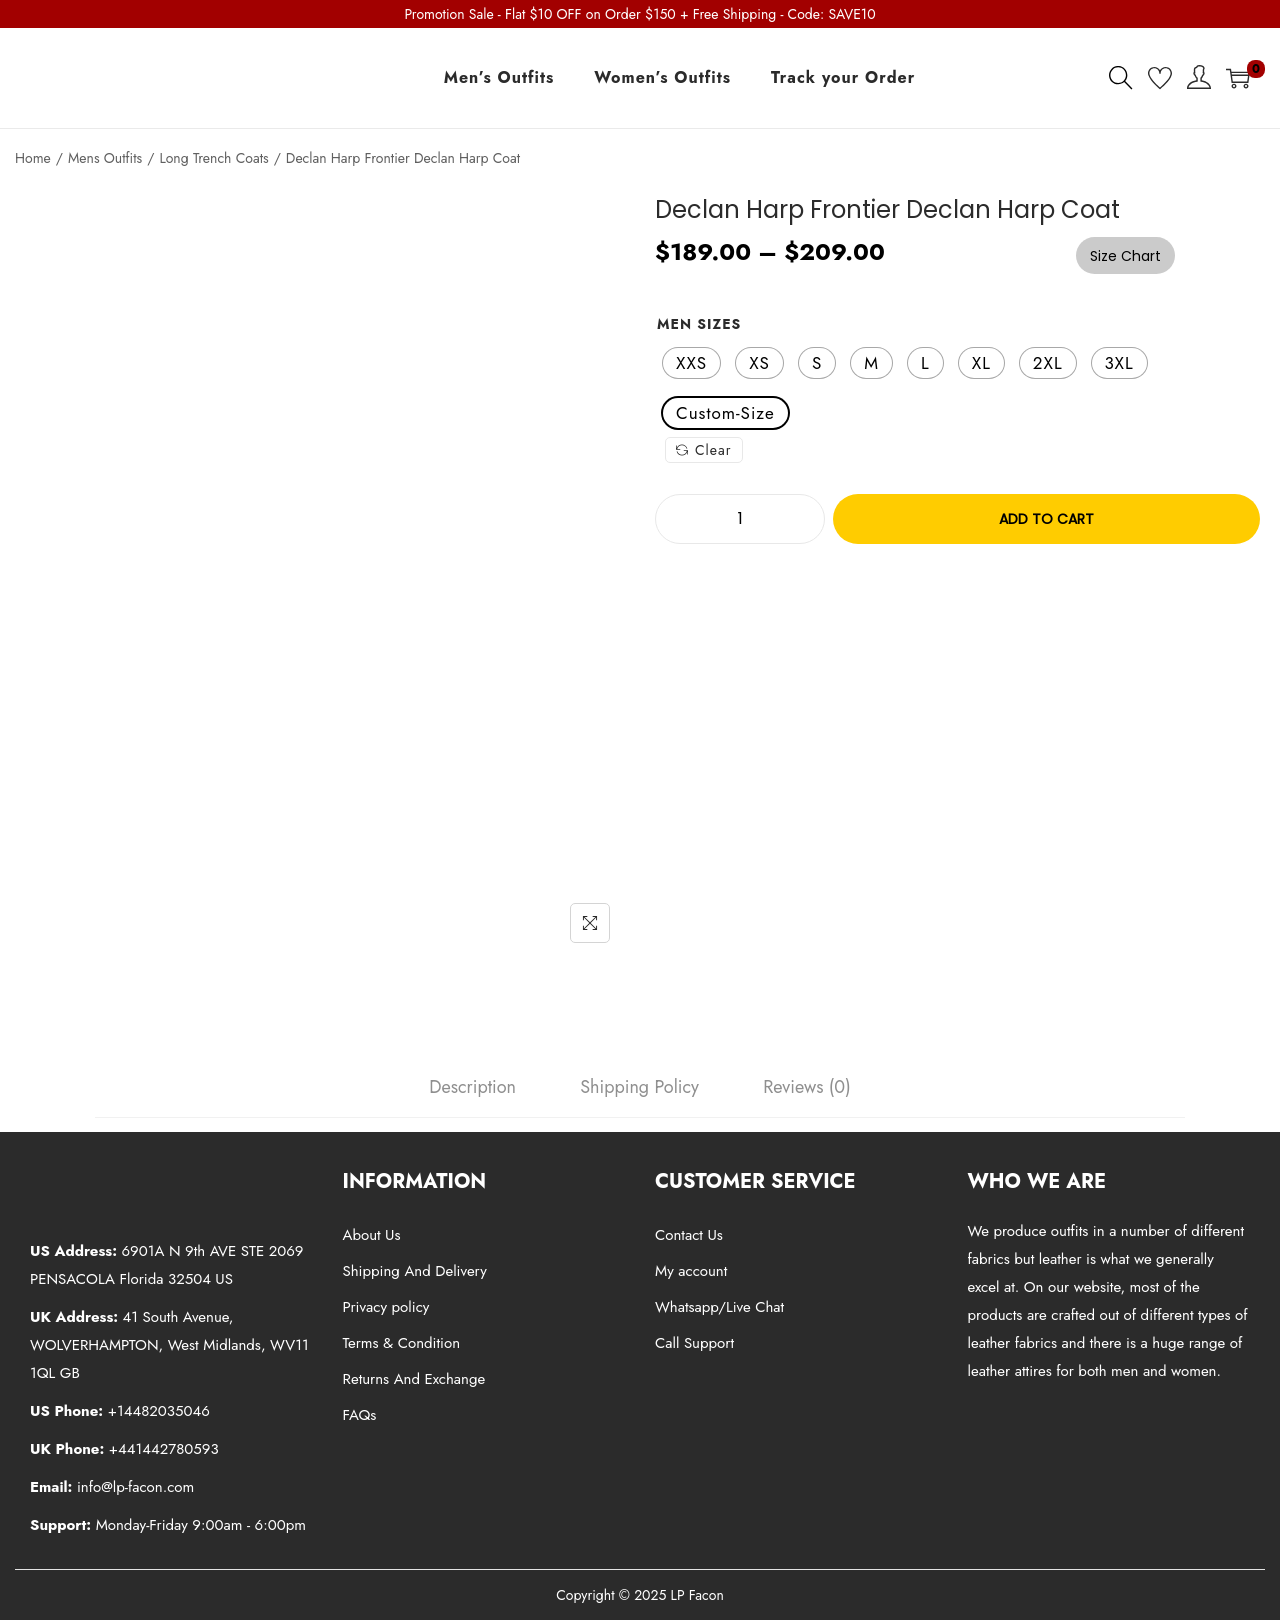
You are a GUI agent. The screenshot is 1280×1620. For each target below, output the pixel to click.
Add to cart (1046, 519)
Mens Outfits (105, 158)
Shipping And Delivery (415, 1271)
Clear (704, 450)
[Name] (590, 923)
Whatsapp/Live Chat (719, 1307)
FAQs (360, 1415)
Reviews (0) (807, 1087)
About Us (372, 1235)
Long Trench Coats (213, 158)
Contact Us (689, 1235)
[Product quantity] (740, 519)
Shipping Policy (639, 1087)
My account (691, 1271)
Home (33, 158)
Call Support (694, 1343)
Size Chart (1125, 256)
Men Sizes (699, 324)
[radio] (691, 363)
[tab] (472, 1087)
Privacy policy (386, 1307)
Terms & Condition (402, 1343)
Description (472, 1087)
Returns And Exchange (414, 1379)
